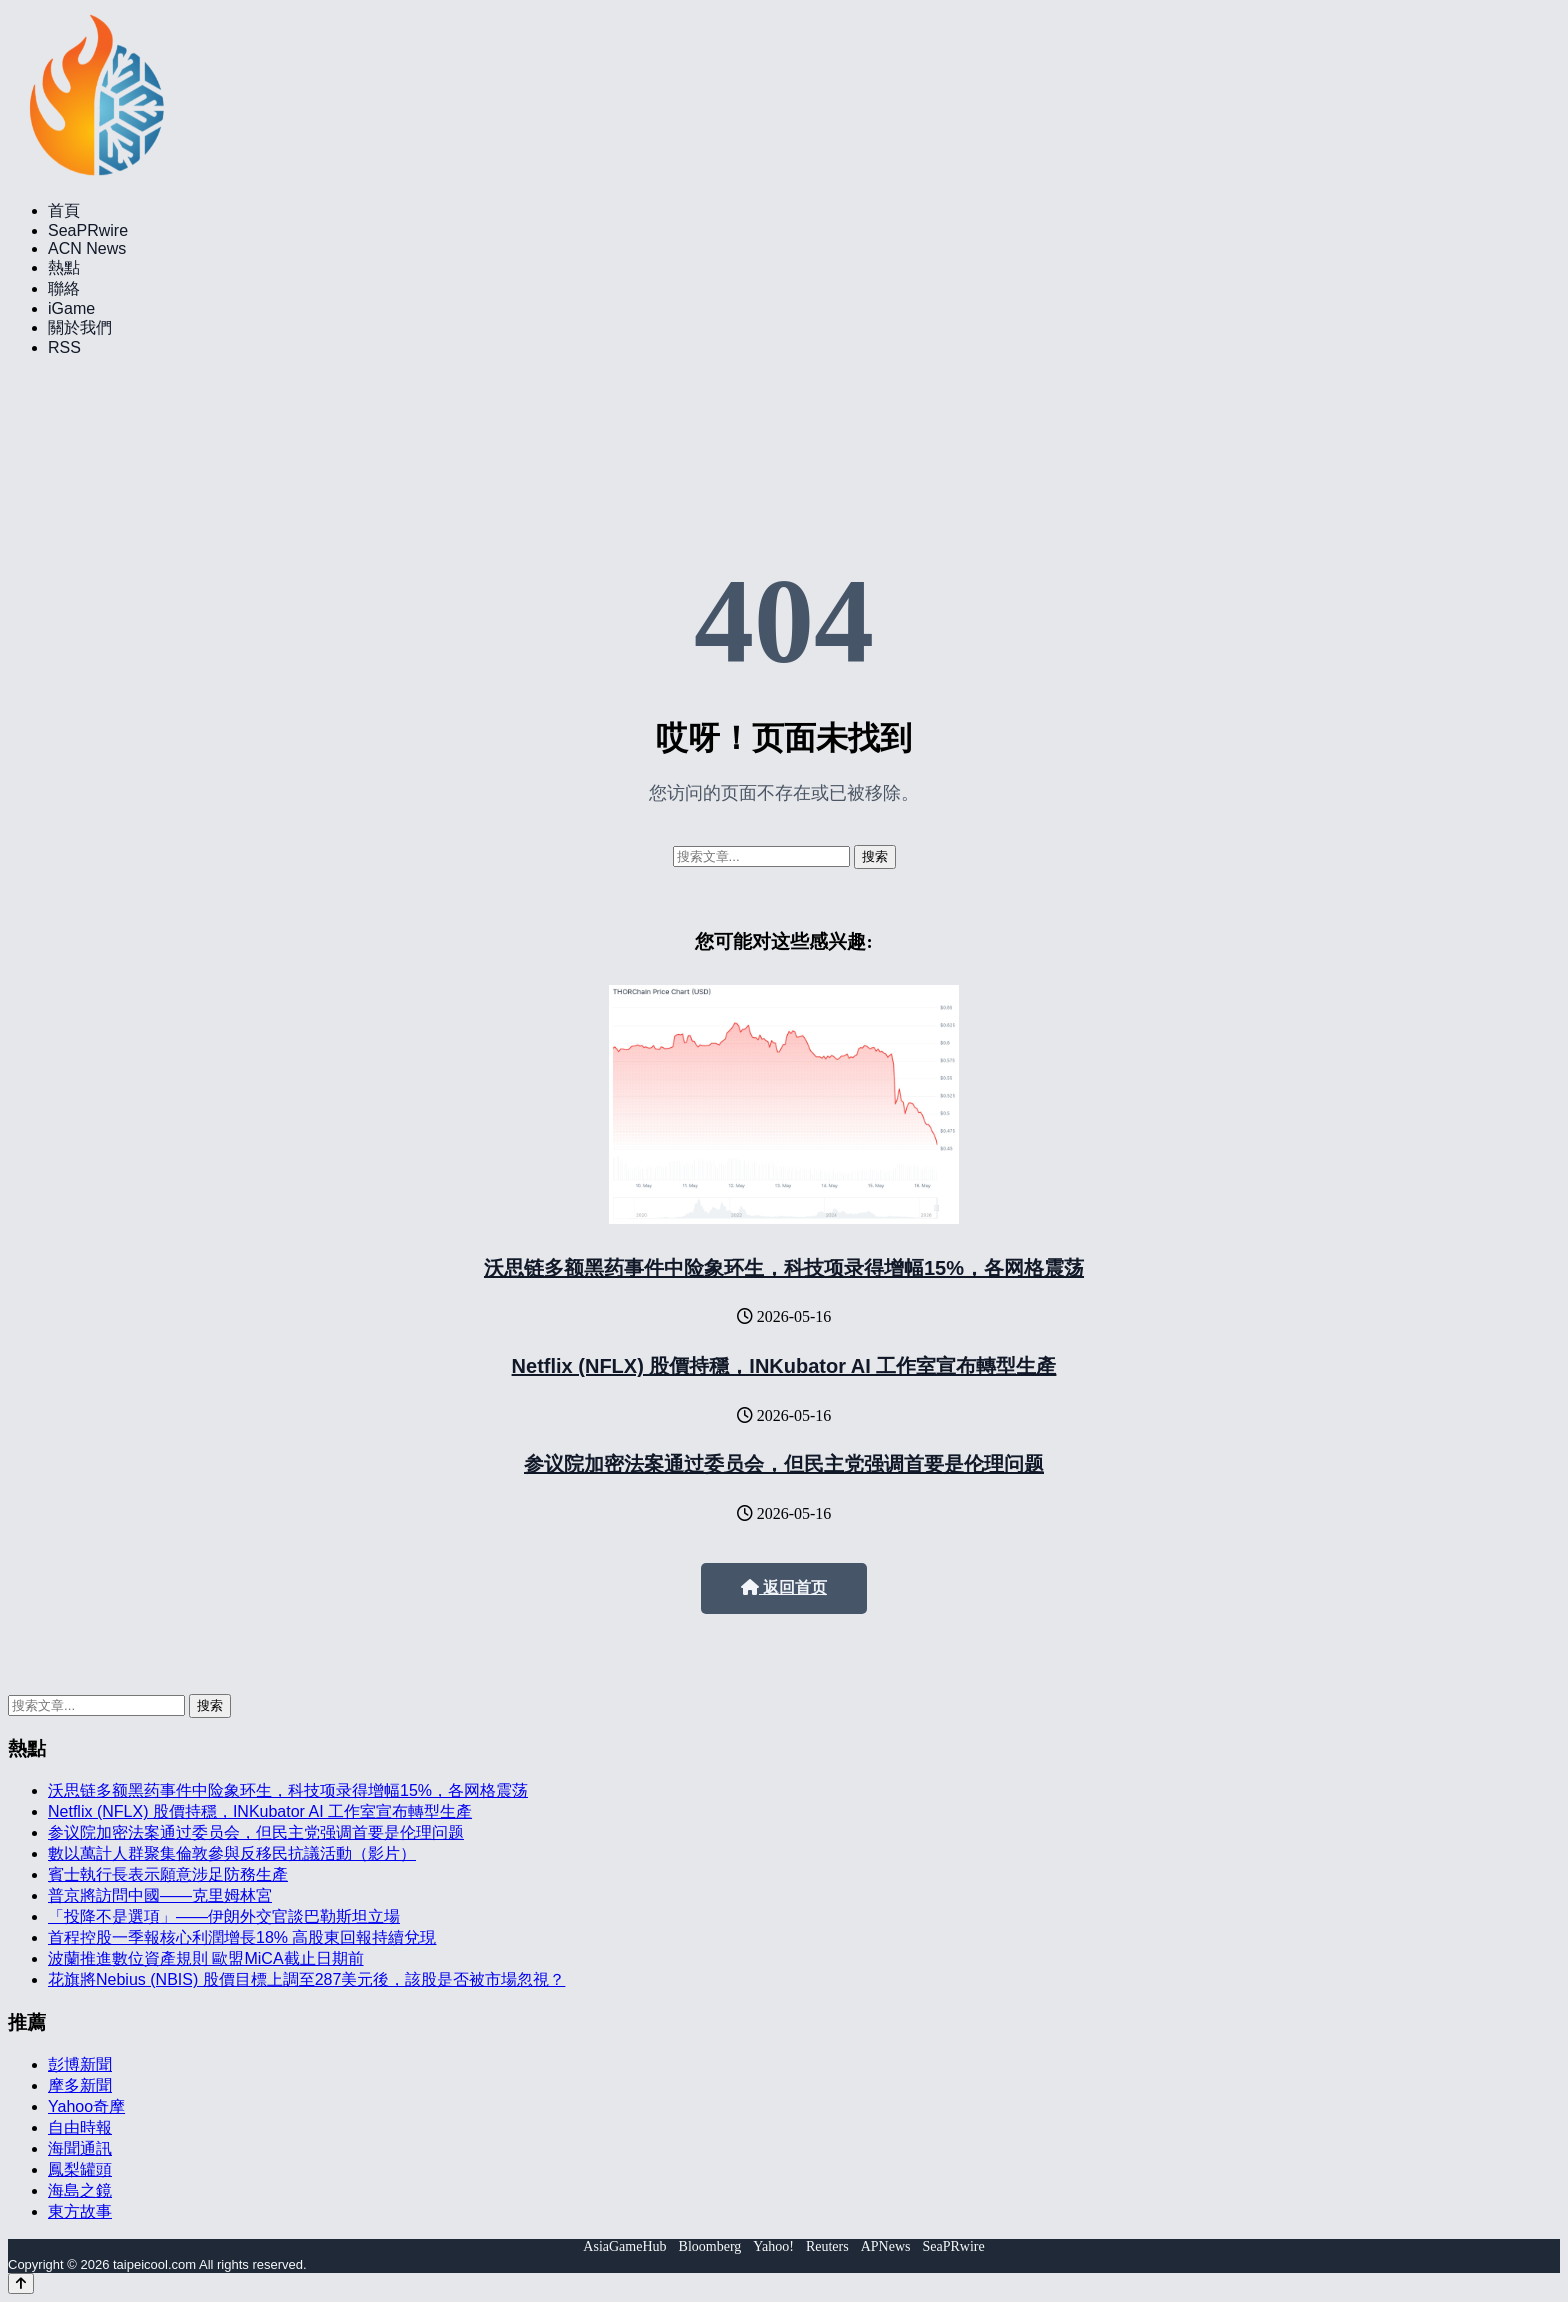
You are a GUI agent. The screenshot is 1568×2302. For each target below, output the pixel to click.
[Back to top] (21, 2283)
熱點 (64, 267)
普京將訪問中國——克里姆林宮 (160, 1895)
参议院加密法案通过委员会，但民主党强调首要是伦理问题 (784, 1464)
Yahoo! (773, 2246)
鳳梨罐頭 (80, 2169)
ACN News (87, 248)
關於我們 (80, 327)
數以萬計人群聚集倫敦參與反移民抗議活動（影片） (232, 1853)
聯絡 (64, 288)
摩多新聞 (80, 2085)
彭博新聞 (80, 2064)
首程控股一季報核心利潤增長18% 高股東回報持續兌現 (242, 1937)
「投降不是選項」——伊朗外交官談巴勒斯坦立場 (224, 1916)
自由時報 (80, 2127)
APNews (886, 2246)
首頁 (64, 210)
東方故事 (80, 2211)
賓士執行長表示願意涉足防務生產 (168, 1874)
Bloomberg (710, 2246)
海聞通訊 (80, 2148)
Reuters (827, 2246)
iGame (71, 308)
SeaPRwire (88, 230)
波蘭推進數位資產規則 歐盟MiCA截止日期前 (206, 1958)
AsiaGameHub (624, 2246)
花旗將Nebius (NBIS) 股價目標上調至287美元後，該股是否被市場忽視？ (306, 1979)
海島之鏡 (80, 2190)
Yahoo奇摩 (86, 2106)
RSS (64, 347)
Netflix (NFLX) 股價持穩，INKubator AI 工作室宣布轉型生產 (784, 1366)
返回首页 (784, 1587)
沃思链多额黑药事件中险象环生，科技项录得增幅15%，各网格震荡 (784, 1268)
